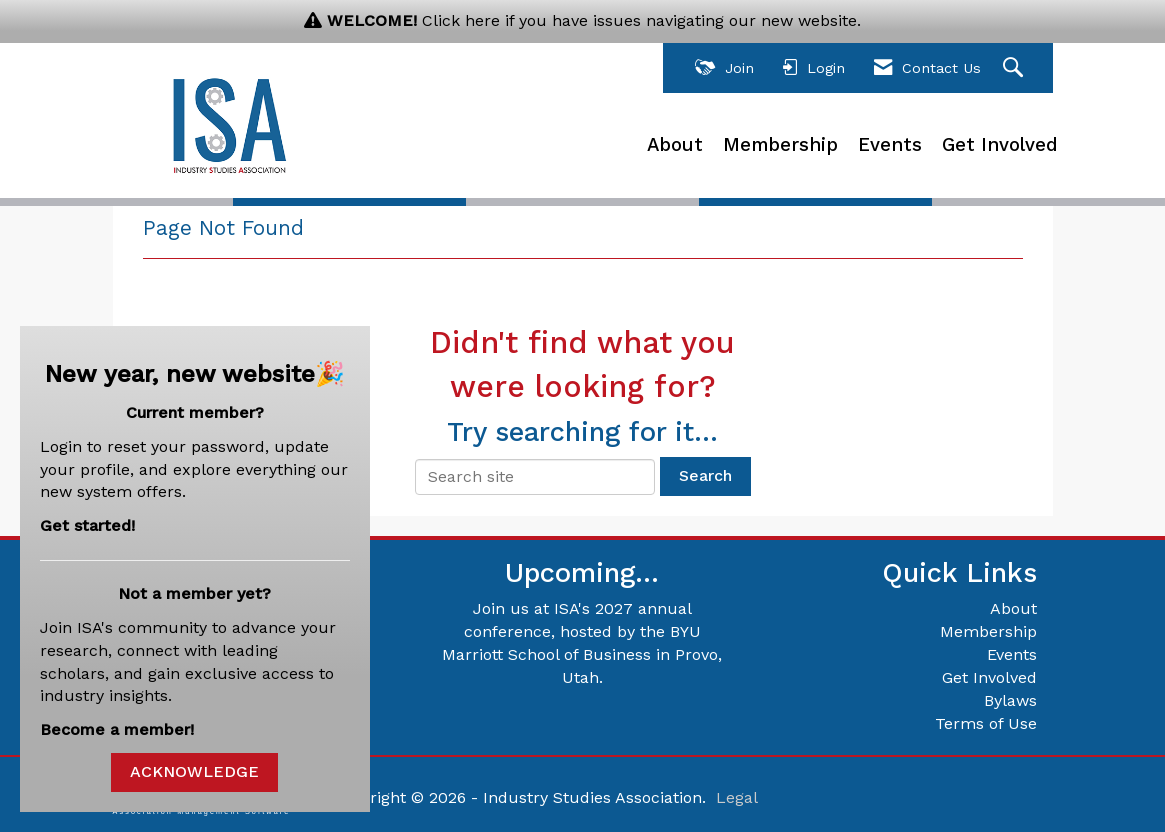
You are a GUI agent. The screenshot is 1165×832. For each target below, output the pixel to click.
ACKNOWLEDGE (194, 771)
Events (890, 145)
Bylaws (1010, 700)
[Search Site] (1015, 68)
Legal (737, 797)
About (675, 145)
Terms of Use (986, 723)
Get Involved (1000, 145)
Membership (780, 145)
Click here (461, 20)
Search (705, 475)
